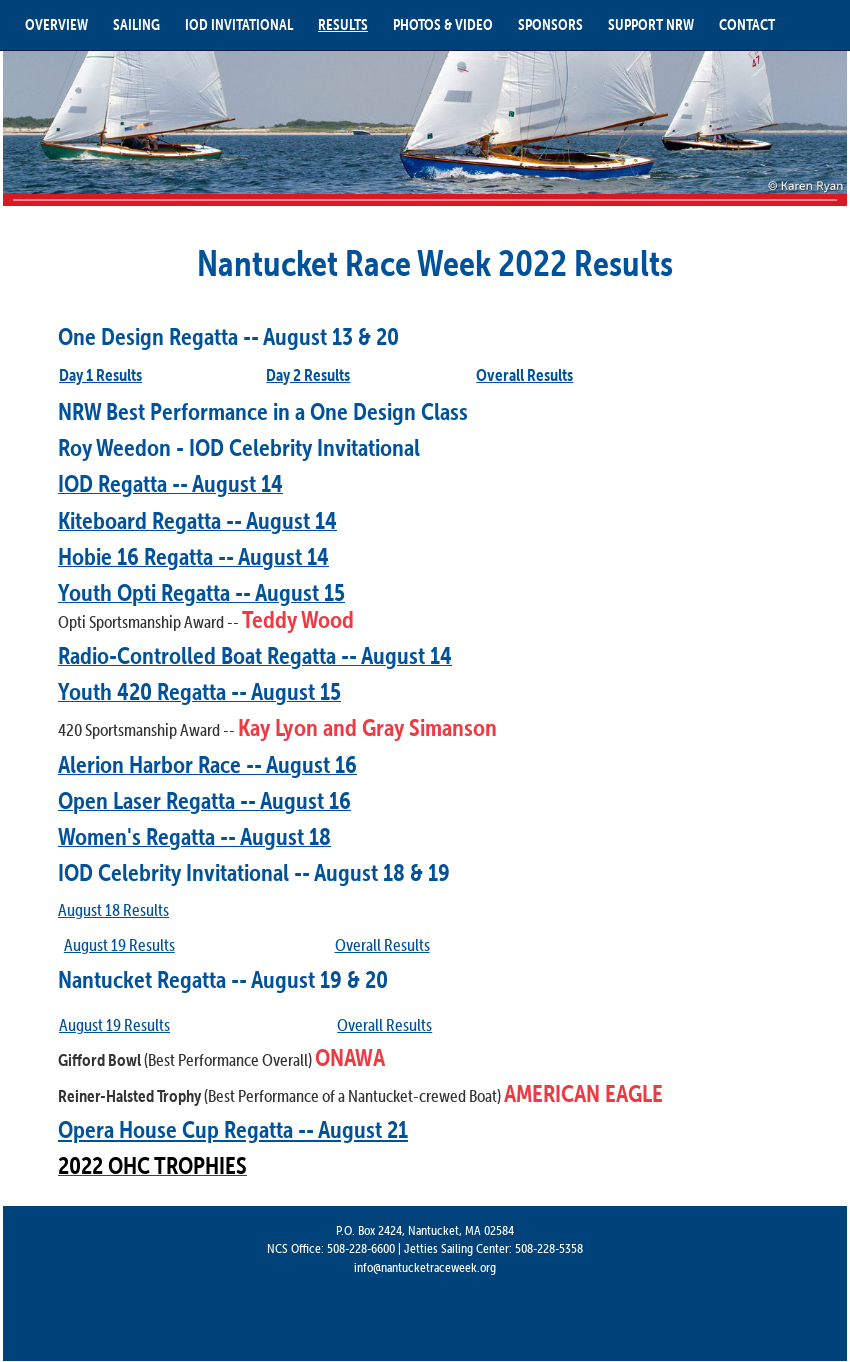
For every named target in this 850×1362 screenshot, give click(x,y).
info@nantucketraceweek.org (425, 1267)
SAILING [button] (136, 24)
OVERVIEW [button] (56, 24)
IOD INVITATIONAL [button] (239, 24)
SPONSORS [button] (550, 24)
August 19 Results (119, 945)
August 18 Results (113, 910)
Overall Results (384, 1025)
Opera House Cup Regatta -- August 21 (233, 1129)
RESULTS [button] (343, 24)
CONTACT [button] (747, 24)
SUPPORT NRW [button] (651, 24)
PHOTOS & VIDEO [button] (443, 24)
